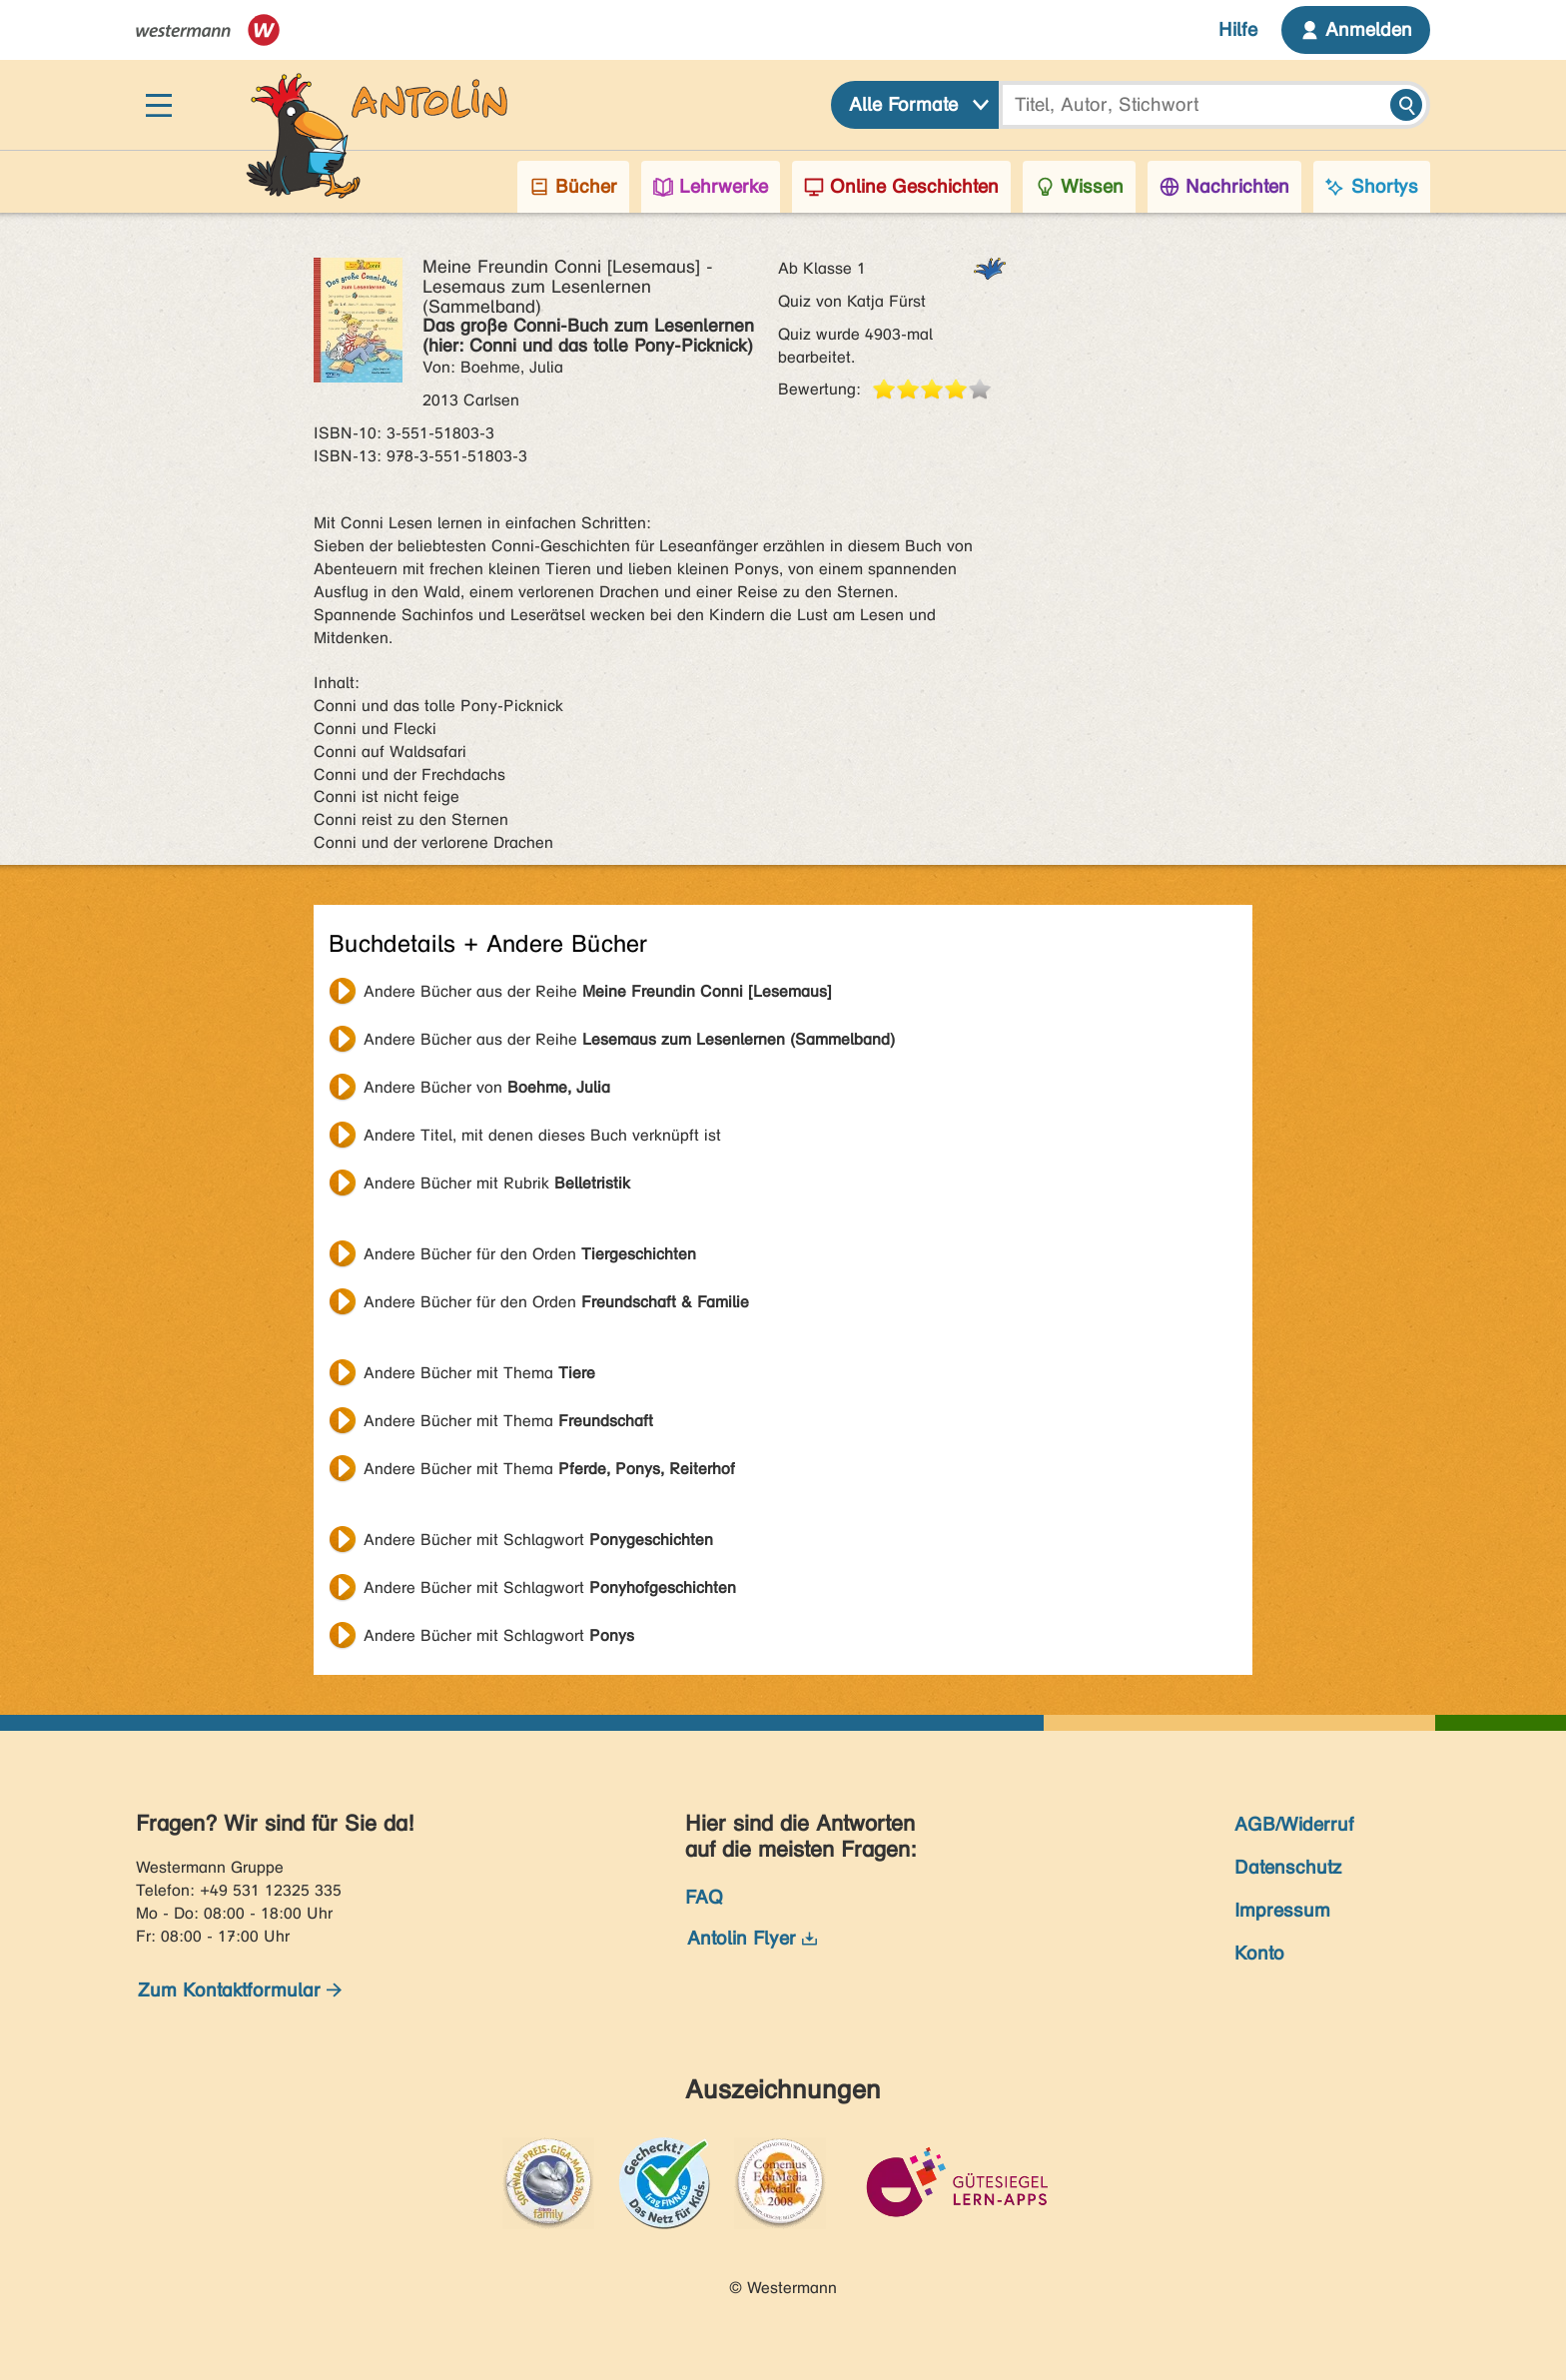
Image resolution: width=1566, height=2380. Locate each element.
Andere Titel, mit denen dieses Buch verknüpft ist (542, 1135)
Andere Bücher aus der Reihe (598, 991)
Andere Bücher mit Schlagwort (538, 1539)
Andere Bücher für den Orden (530, 1253)
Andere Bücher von (487, 1087)
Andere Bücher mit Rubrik (497, 1183)
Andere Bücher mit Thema (479, 1372)
